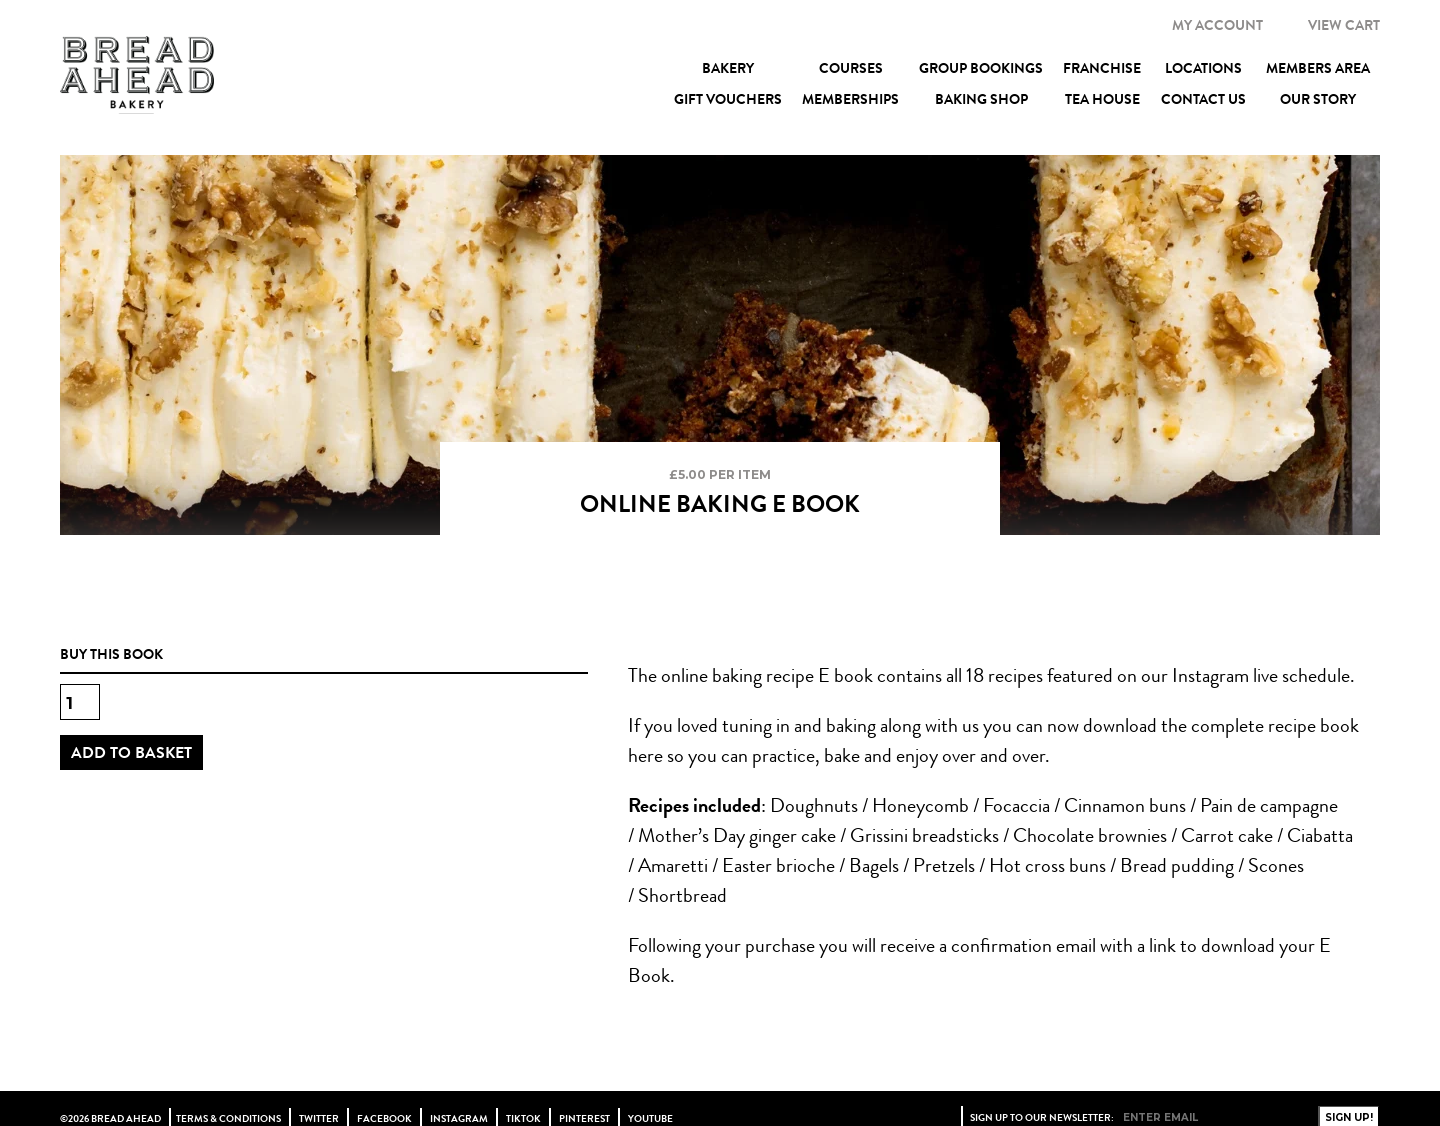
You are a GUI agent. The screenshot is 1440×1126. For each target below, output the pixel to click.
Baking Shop (981, 99)
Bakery (728, 68)
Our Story (1318, 99)
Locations (1203, 68)
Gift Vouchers (728, 99)
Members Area (1318, 68)
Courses (851, 68)
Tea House (1102, 99)
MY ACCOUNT (1217, 25)
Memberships (850, 99)
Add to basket (131, 752)
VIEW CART (1344, 25)
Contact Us (1203, 99)
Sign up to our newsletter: (1042, 1118)
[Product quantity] (80, 702)
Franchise (1102, 68)
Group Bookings (981, 68)
